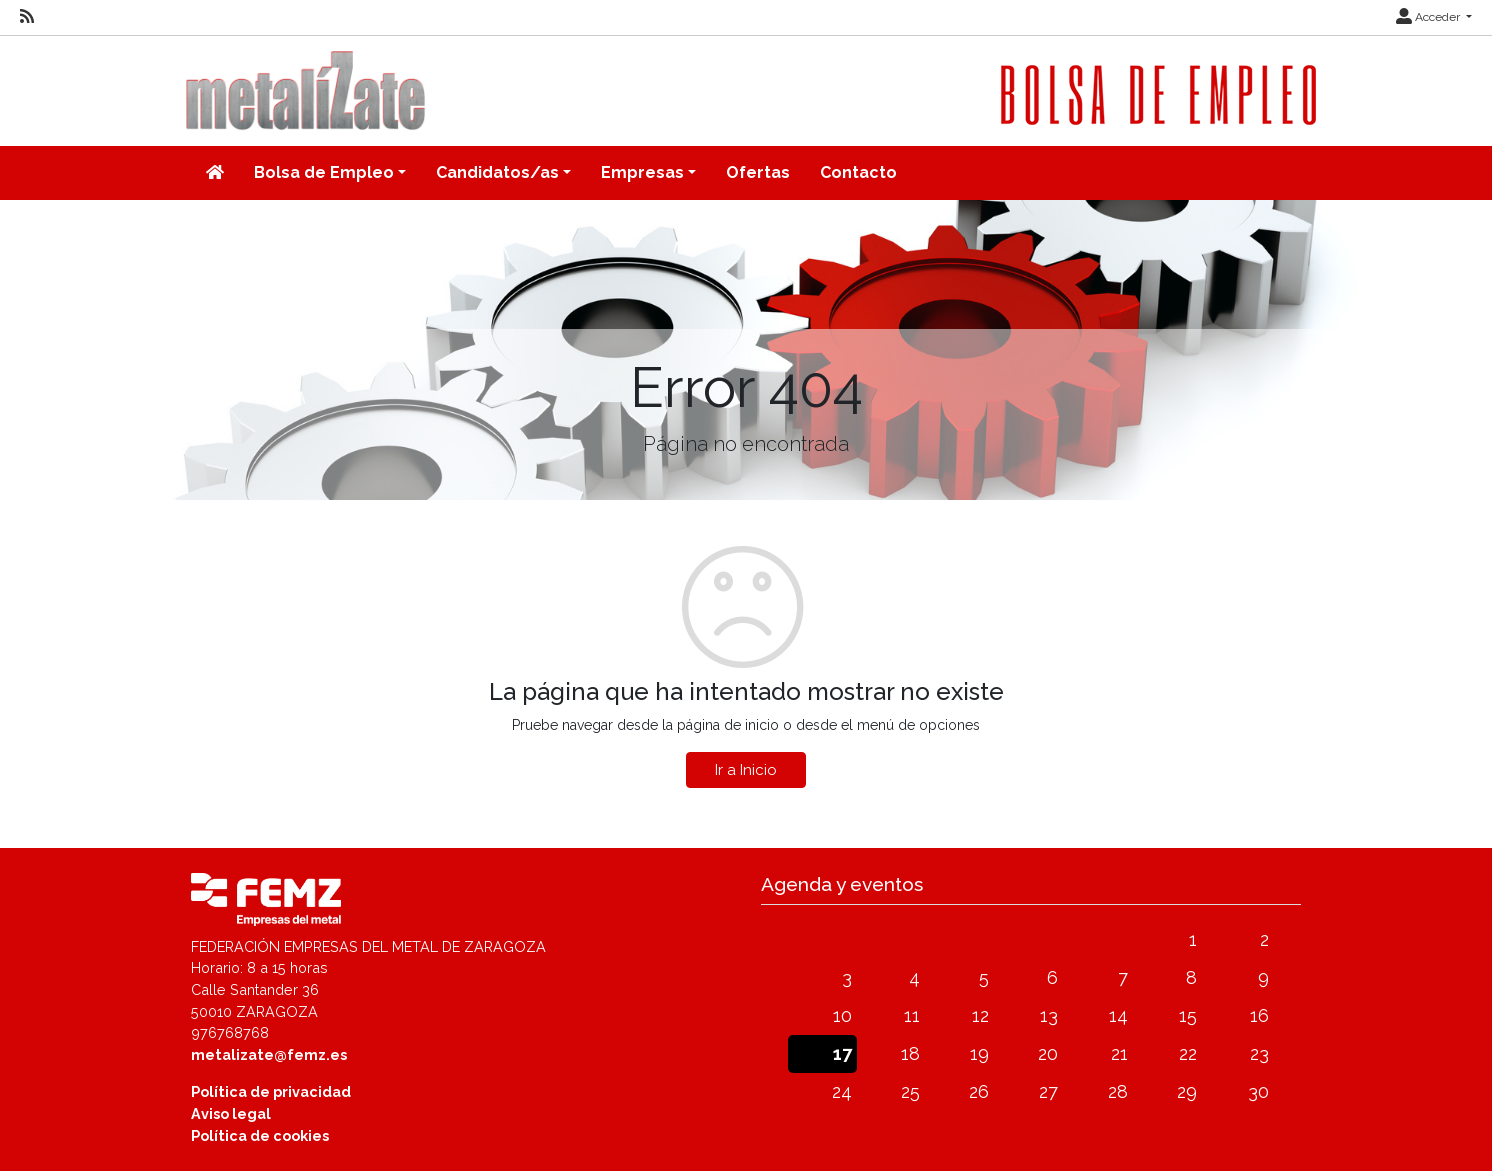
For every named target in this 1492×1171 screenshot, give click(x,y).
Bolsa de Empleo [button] (324, 172)
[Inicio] (215, 173)
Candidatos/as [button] (497, 172)
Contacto (858, 172)
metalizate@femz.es (269, 1054)
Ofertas (758, 172)
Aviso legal (231, 1113)
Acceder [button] (1429, 17)
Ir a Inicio (746, 770)
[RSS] (27, 17)
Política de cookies (260, 1135)
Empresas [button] (642, 172)
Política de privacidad (271, 1091)
